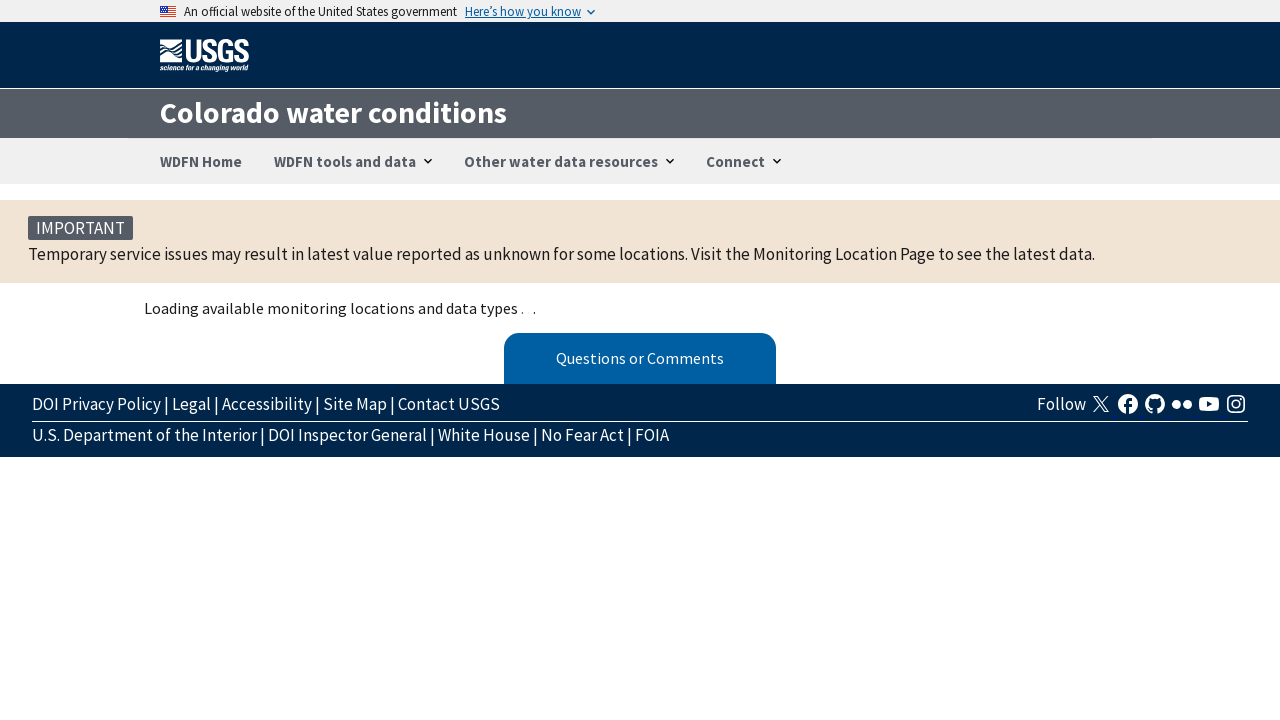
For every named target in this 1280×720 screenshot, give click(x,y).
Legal (191, 404)
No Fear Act (582, 435)
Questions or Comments (640, 358)
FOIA (652, 435)
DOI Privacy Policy (96, 404)
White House (484, 435)
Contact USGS (449, 404)
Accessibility (267, 404)
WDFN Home (201, 161)
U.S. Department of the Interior (144, 435)
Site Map (355, 404)
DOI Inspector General (347, 435)
